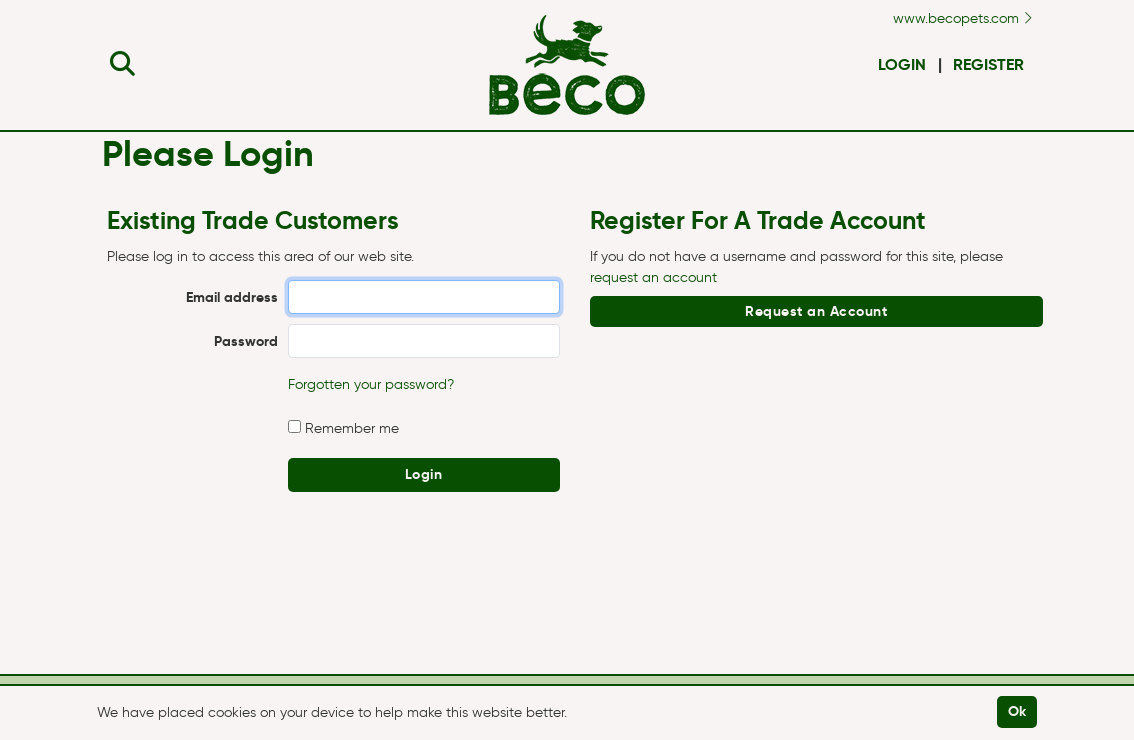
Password (246, 341)
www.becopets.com (962, 18)
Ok (1017, 711)
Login (902, 64)
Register (988, 64)
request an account (653, 277)
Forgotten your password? (371, 384)
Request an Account (816, 311)
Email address (232, 297)
